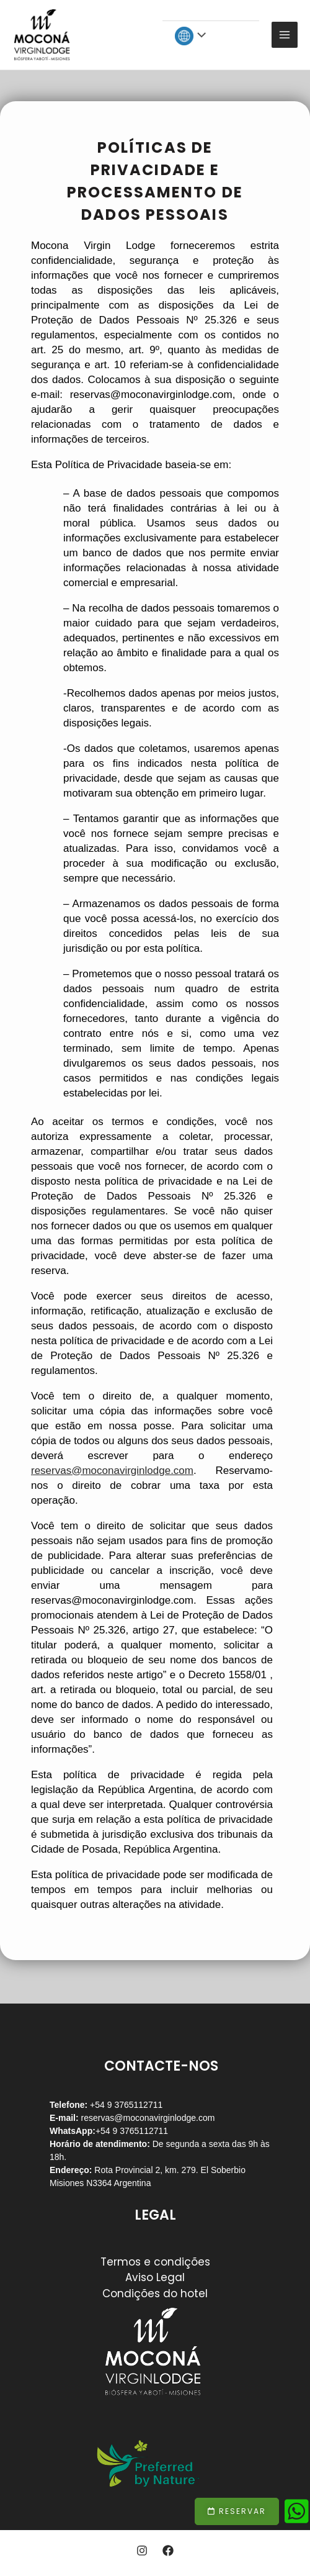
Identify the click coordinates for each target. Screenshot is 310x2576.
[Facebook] (168, 2550)
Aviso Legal (155, 2277)
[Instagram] (142, 2550)
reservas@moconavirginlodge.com (147, 2118)
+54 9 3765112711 (131, 2131)
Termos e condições (155, 2261)
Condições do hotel (155, 2293)
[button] (237, 2511)
